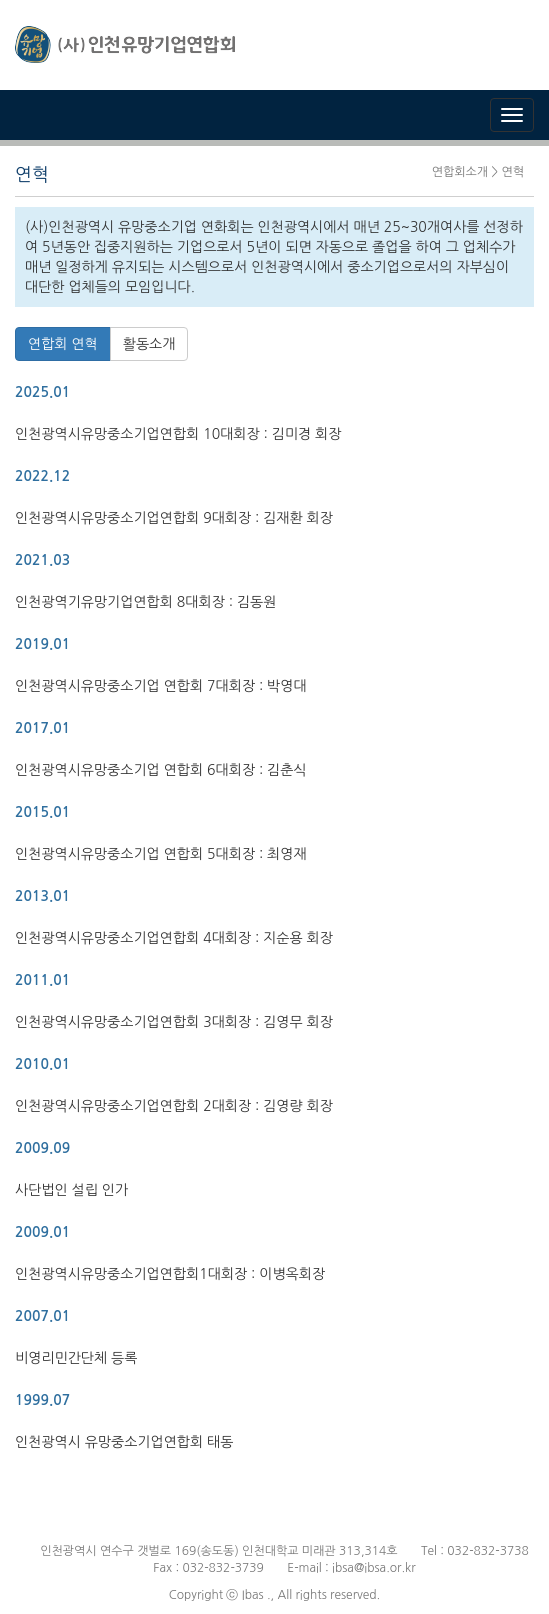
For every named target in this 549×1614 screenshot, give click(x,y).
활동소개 (149, 344)
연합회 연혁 (63, 344)
